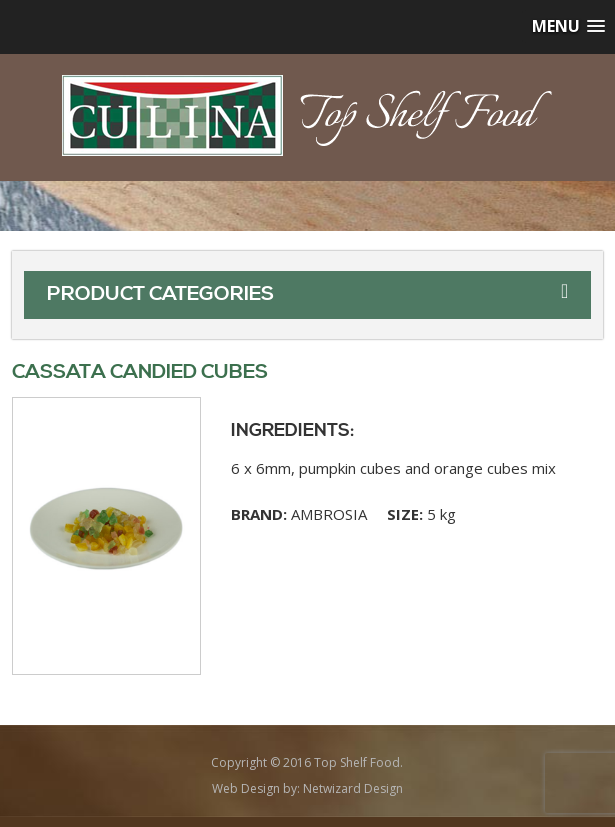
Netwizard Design (353, 788)
